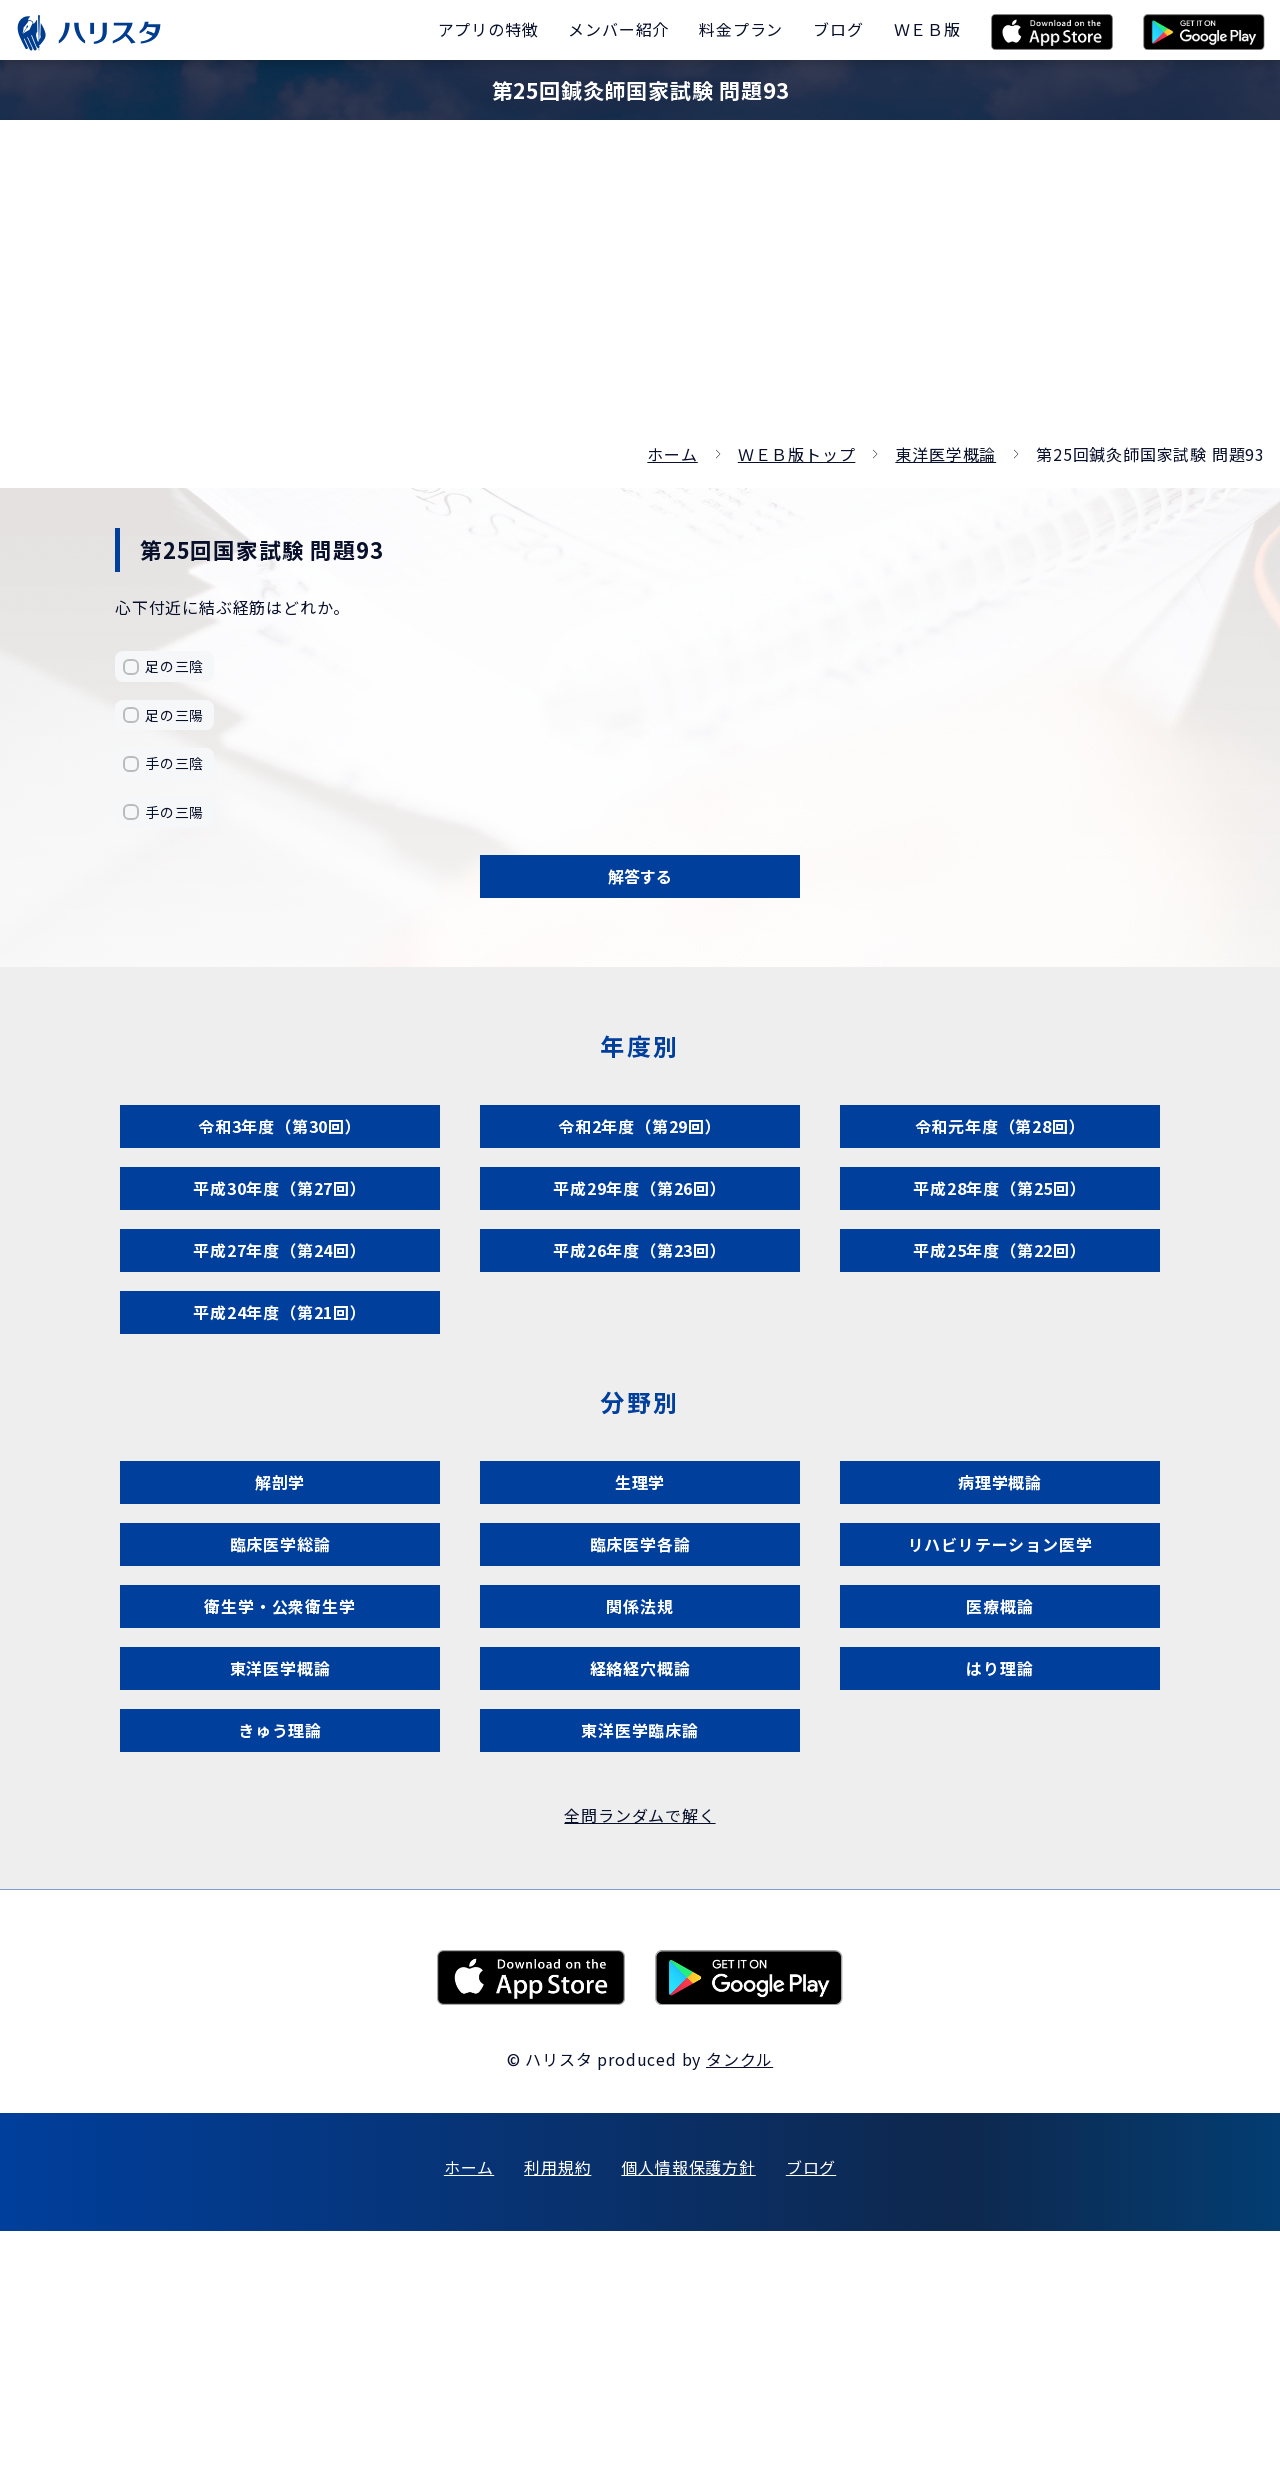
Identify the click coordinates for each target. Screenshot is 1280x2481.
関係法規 (639, 1793)
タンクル (739, 2309)
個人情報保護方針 (688, 2417)
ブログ (811, 2417)
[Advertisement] (640, 290)
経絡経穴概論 (640, 1880)
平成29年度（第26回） (640, 1250)
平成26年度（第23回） (640, 1337)
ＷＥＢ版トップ (797, 454)
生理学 (639, 1619)
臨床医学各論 (640, 1706)
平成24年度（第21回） (280, 1424)
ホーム (672, 454)
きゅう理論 (280, 1967)
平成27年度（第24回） (280, 1337)
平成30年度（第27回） (280, 1250)
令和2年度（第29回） (640, 1163)
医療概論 (999, 1793)
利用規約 (557, 2417)
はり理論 (999, 1880)
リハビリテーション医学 (1000, 1706)
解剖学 (279, 1619)
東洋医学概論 (945, 454)
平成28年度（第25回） (1000, 1250)
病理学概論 (1000, 1619)
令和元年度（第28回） (1000, 1163)
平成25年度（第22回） (1000, 1337)
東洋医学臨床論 (640, 1967)
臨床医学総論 (280, 1706)
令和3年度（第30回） (280, 1163)
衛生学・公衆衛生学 (280, 1793)
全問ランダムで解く (639, 2065)
